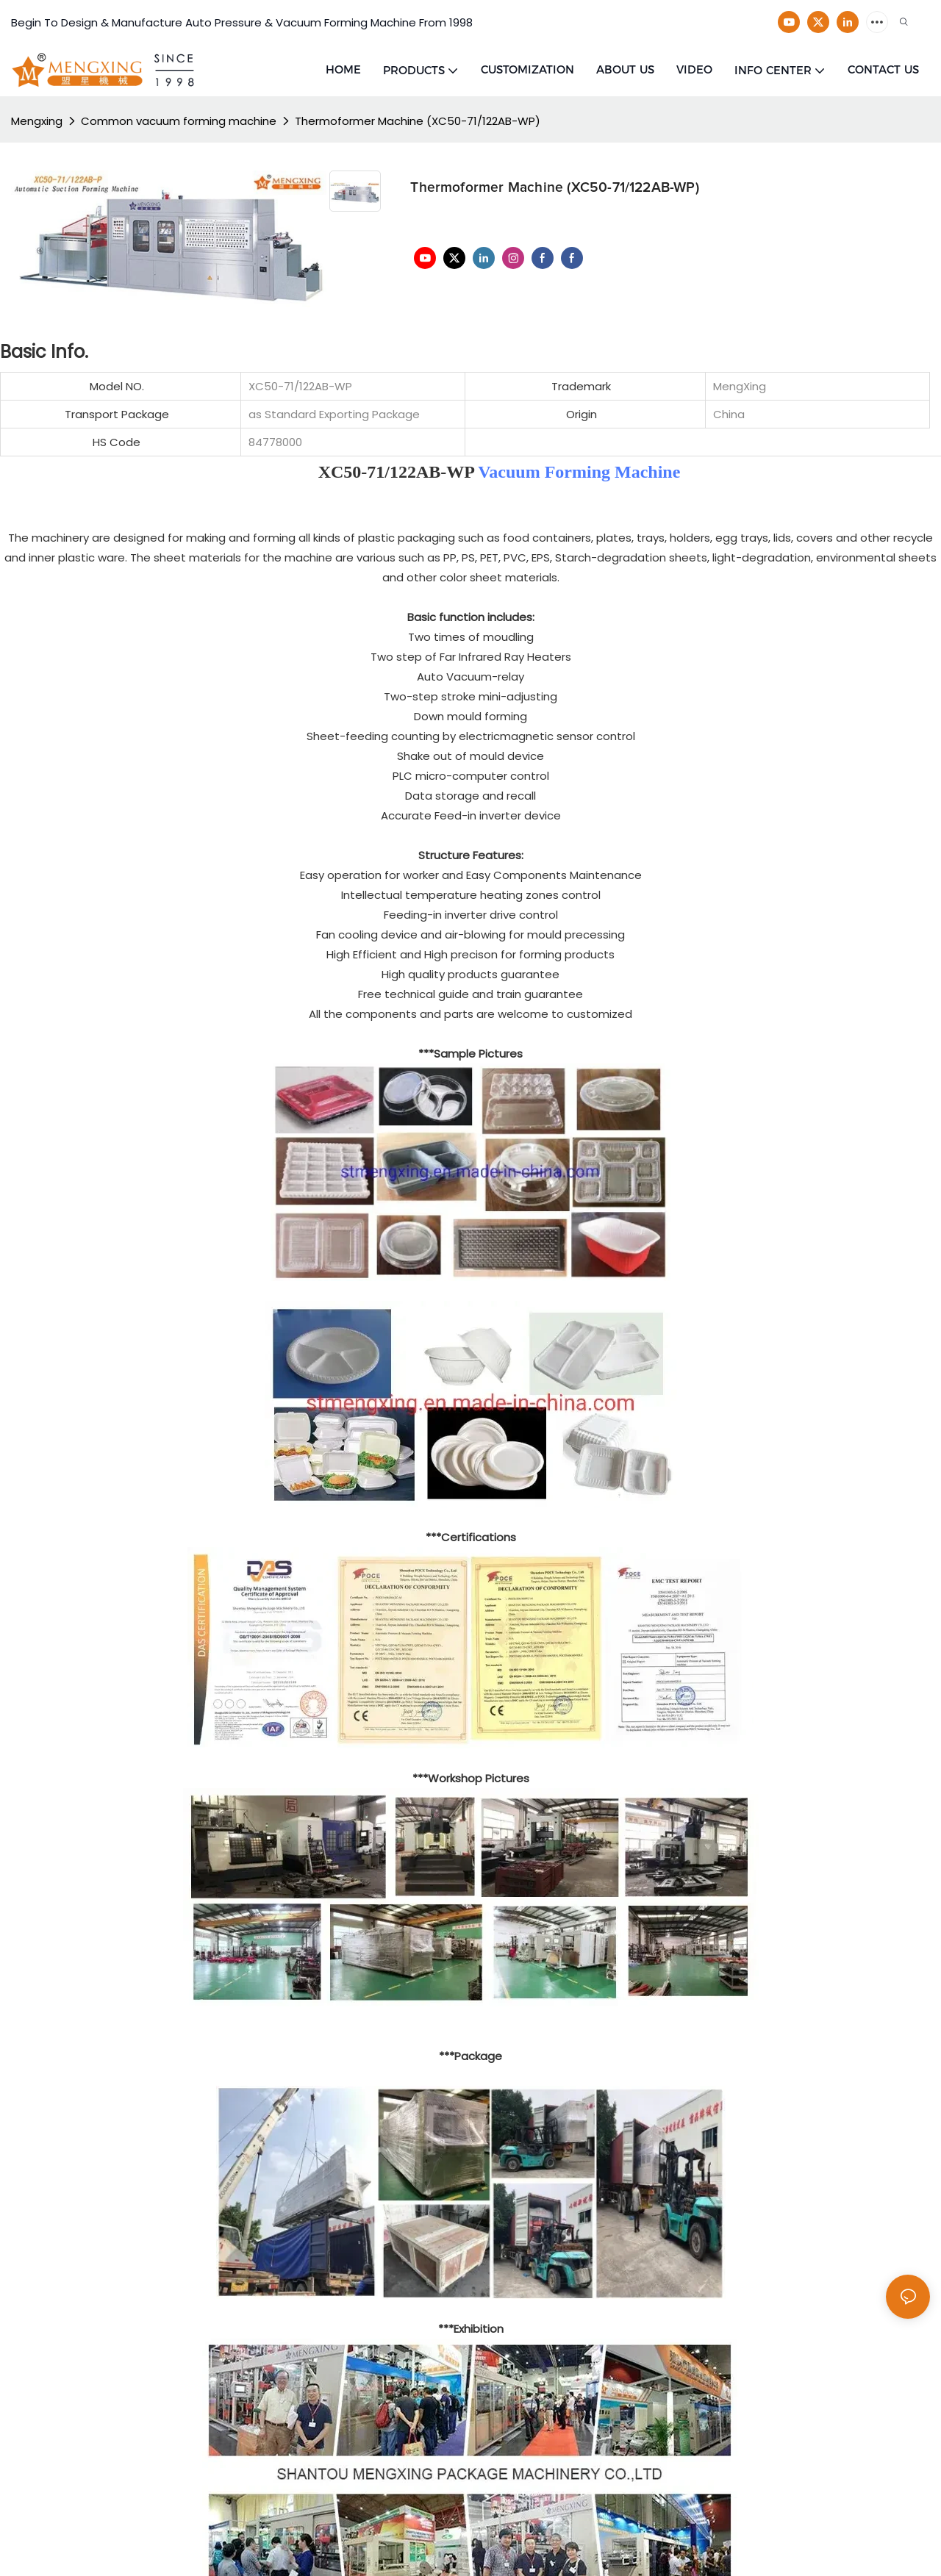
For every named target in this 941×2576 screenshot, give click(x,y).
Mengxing (36, 121)
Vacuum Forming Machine (579, 471)
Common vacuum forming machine (178, 121)
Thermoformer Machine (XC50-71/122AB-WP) (417, 121)
